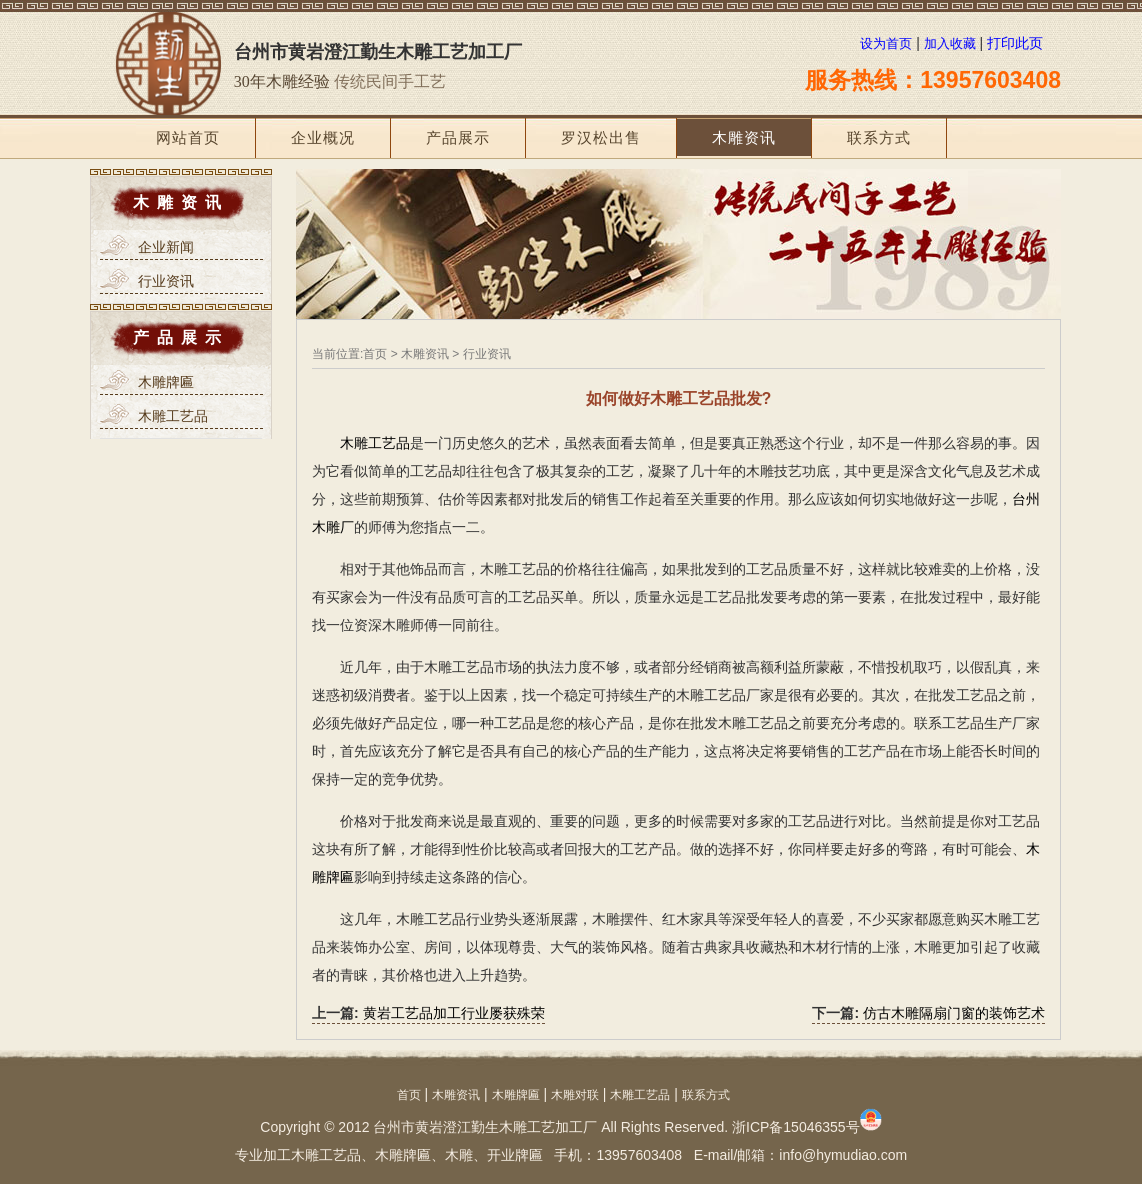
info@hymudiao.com (843, 1155)
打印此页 (1015, 43)
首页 (375, 354)
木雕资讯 (744, 137)
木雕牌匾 (516, 1095)
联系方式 (879, 137)
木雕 (459, 1155)
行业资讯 (166, 281)
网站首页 (188, 137)
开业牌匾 (515, 1155)
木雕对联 (575, 1095)
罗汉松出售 (601, 137)
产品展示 (458, 137)
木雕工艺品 (375, 443)
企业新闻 (166, 247)
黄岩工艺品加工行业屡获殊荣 (454, 1013)
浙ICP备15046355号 (807, 1127)
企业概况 (323, 137)
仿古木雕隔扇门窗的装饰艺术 (954, 1013)
